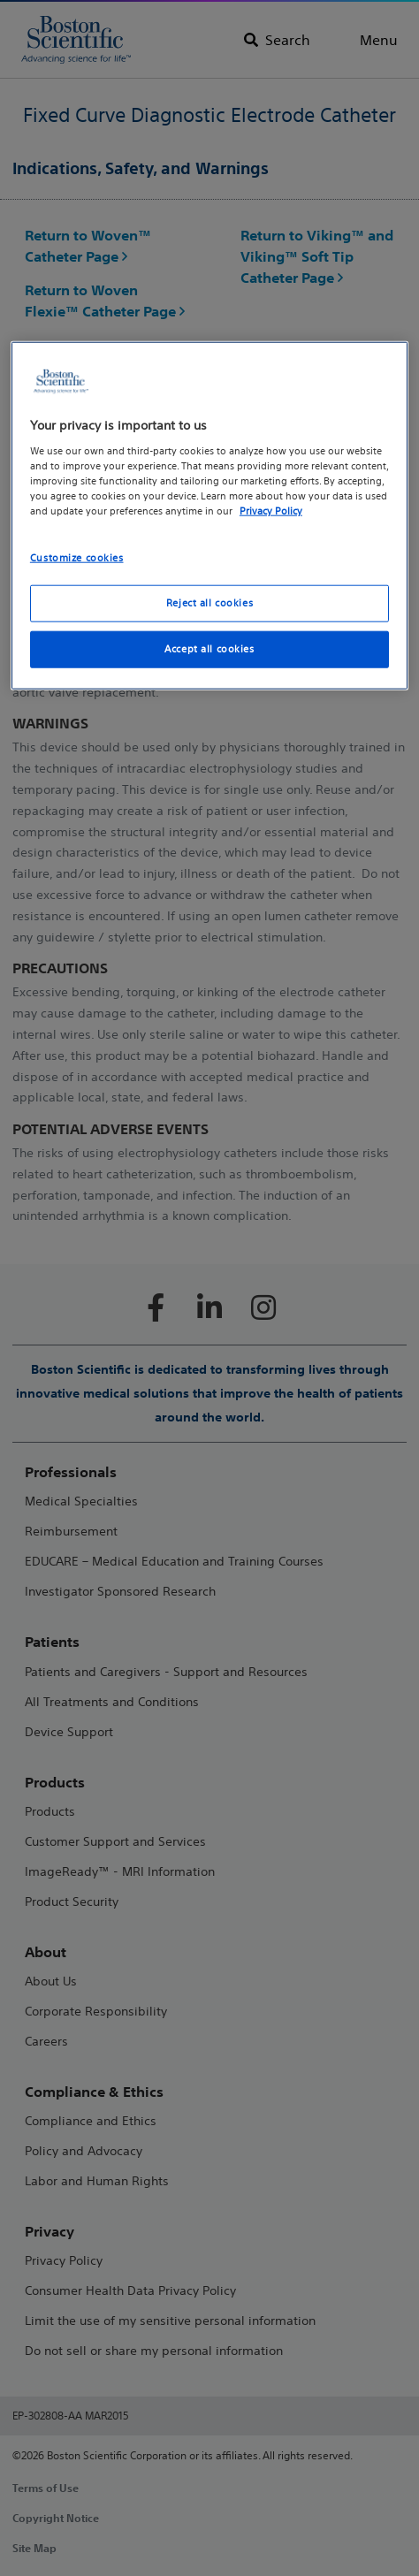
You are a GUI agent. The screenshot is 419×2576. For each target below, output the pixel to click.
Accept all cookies (209, 649)
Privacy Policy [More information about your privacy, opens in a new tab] (271, 511)
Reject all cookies (209, 603)
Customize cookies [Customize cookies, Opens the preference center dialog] (77, 558)
